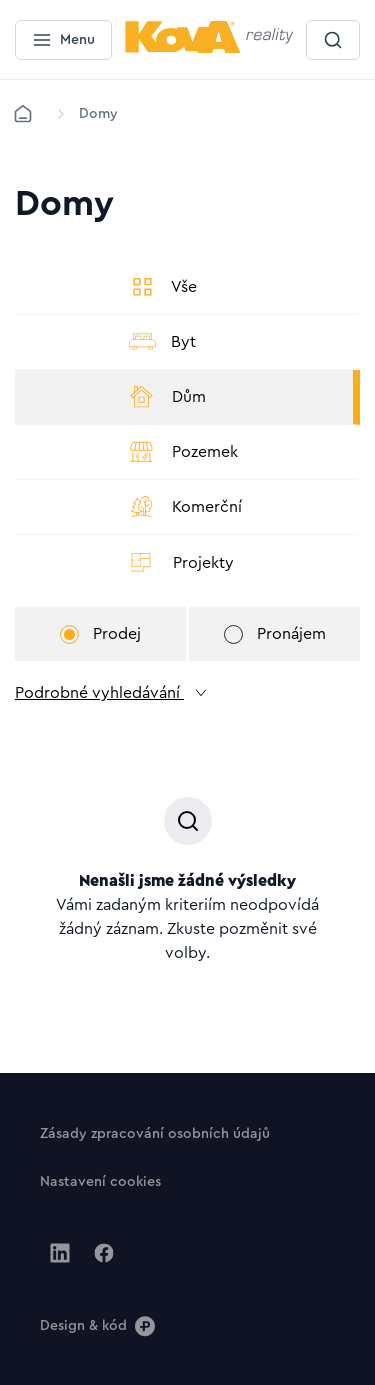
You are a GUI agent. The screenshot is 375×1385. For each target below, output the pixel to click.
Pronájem (275, 634)
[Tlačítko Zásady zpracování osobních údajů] (155, 1133)
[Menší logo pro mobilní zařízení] (209, 49)
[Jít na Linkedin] (60, 1253)
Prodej (100, 634)
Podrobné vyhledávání (111, 693)
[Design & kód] (97, 1325)
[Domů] (23, 114)
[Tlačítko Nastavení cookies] (100, 1181)
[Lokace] (98, 114)
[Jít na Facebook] (104, 1253)
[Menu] (63, 40)
